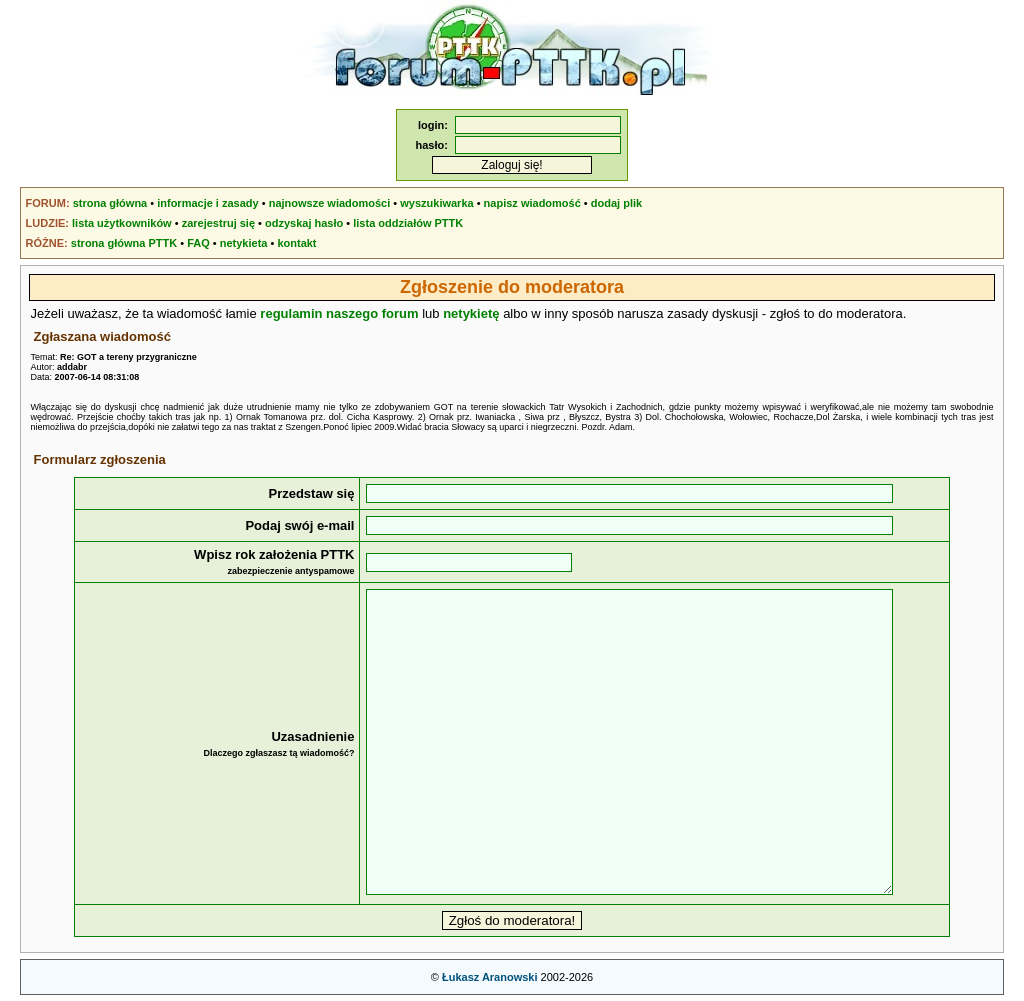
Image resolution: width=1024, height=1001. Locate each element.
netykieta (244, 243)
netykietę (471, 313)
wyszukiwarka (436, 203)
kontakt (296, 243)
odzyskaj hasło (304, 223)
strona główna (110, 203)
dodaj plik (616, 203)
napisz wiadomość (532, 203)
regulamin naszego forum (339, 313)
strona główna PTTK (124, 243)
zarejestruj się (218, 223)
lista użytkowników (122, 223)
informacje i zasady (208, 203)
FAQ (198, 243)
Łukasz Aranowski (490, 977)
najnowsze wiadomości (330, 203)
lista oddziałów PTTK (408, 223)
